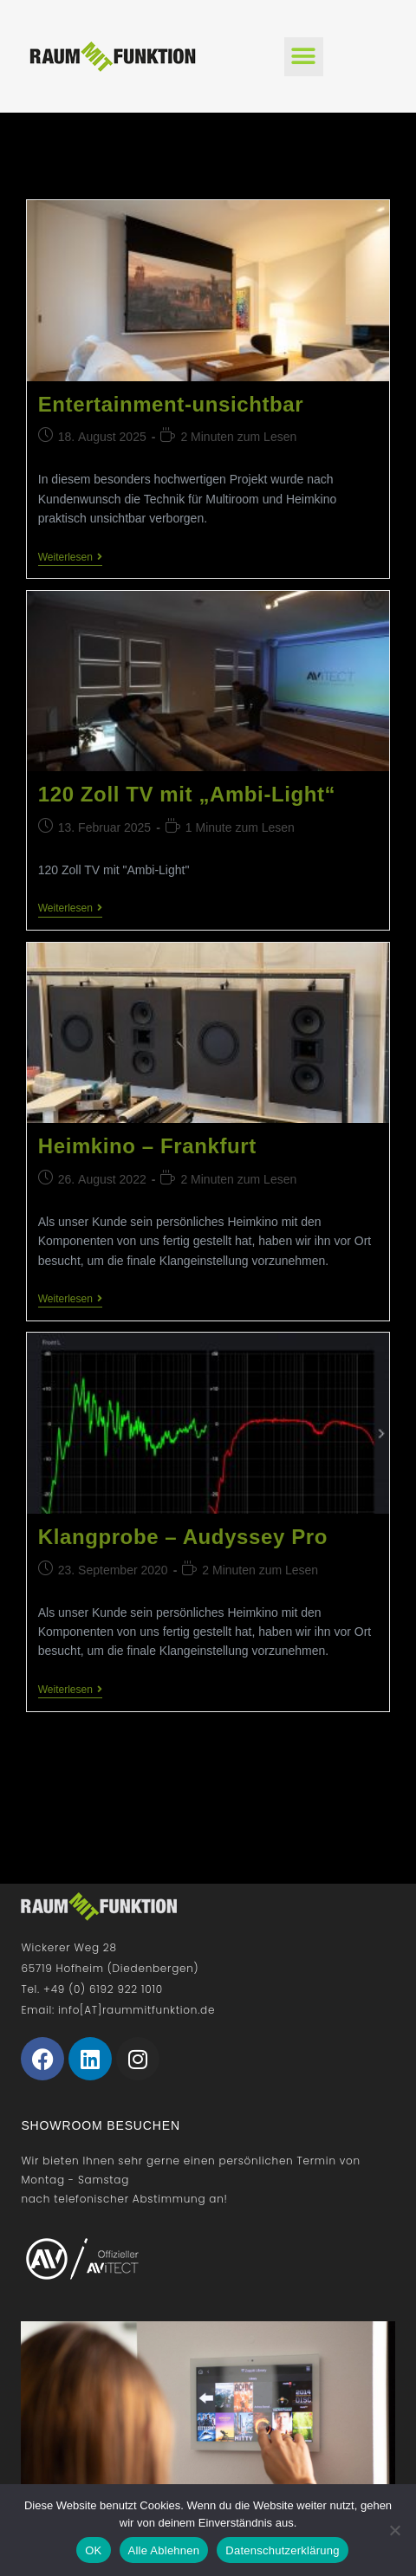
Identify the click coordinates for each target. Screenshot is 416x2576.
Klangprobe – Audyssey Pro (183, 1536)
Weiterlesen (70, 557)
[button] (303, 56)
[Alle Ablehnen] (394, 2530)
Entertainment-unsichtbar (170, 404)
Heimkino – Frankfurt (147, 1146)
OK (93, 2550)
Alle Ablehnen (164, 2550)
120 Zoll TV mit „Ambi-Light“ (186, 794)
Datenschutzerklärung (282, 2550)
